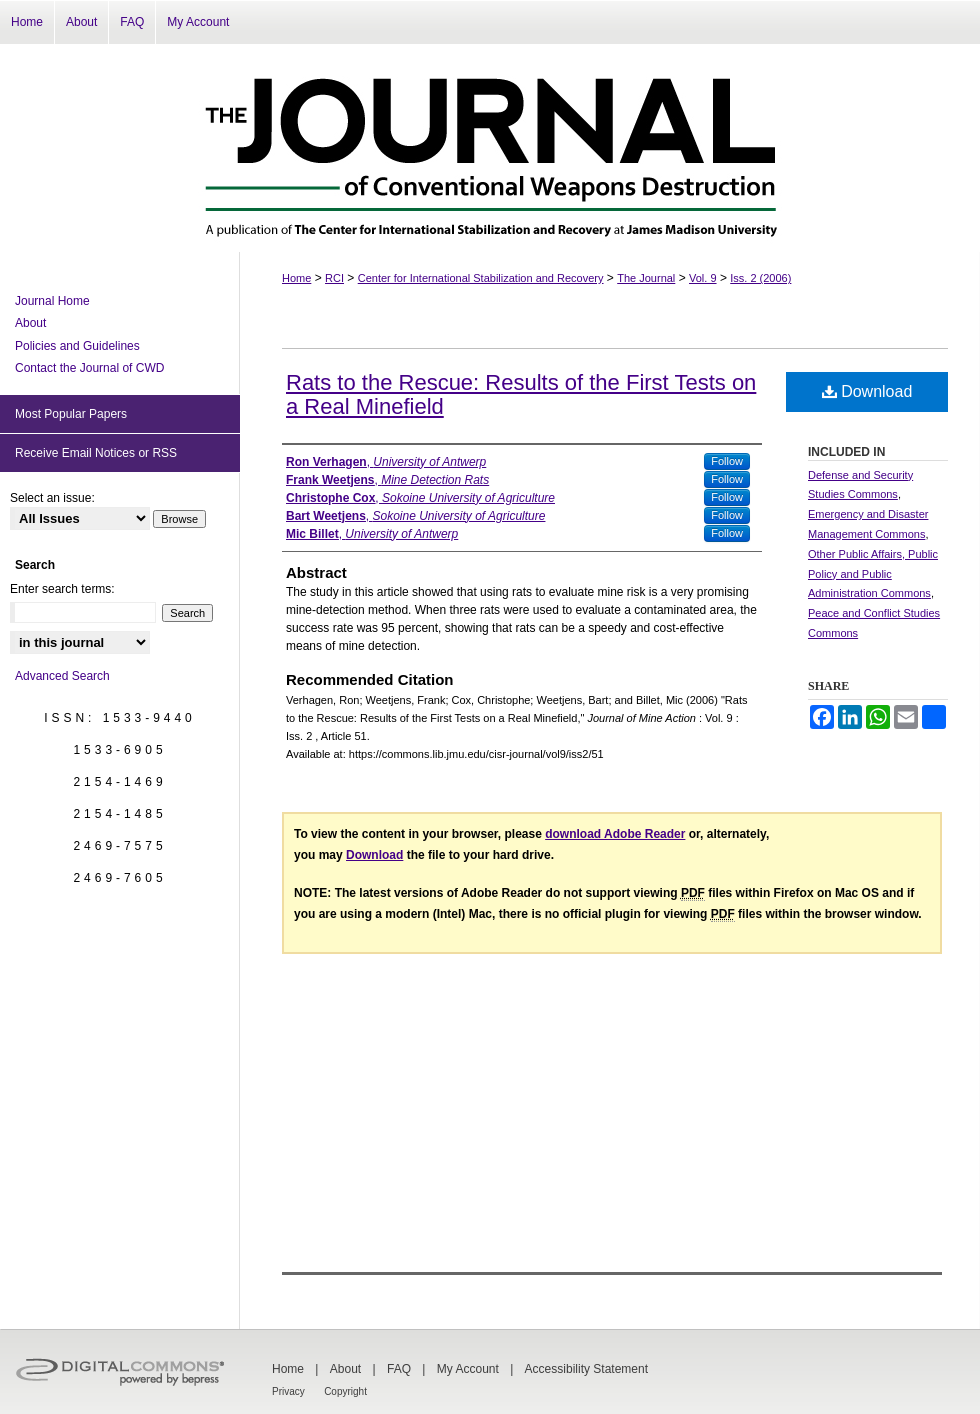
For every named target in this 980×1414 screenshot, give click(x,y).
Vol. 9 (703, 278)
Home (296, 278)
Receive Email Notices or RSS (96, 453)
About (30, 323)
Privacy (288, 1391)
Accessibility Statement (586, 1369)
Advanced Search (62, 676)
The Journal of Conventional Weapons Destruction (490, 148)
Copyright (345, 1391)
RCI (334, 278)
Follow (727, 461)
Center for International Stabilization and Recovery (481, 278)
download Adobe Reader (615, 834)
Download (867, 391)
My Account (468, 1369)
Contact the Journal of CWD (89, 368)
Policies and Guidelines (77, 346)
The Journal (646, 278)
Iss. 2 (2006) (760, 278)
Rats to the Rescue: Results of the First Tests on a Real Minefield (521, 394)
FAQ (399, 1369)
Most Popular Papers (71, 414)
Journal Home (52, 301)
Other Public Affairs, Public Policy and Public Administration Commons (873, 574)
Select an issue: (52, 498)
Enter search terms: (62, 589)
